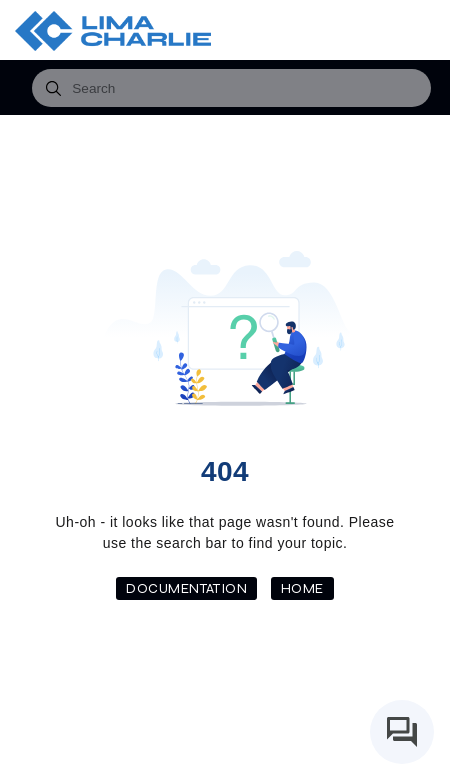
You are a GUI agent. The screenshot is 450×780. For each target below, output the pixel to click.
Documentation (186, 588)
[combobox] (231, 88)
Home (302, 588)
